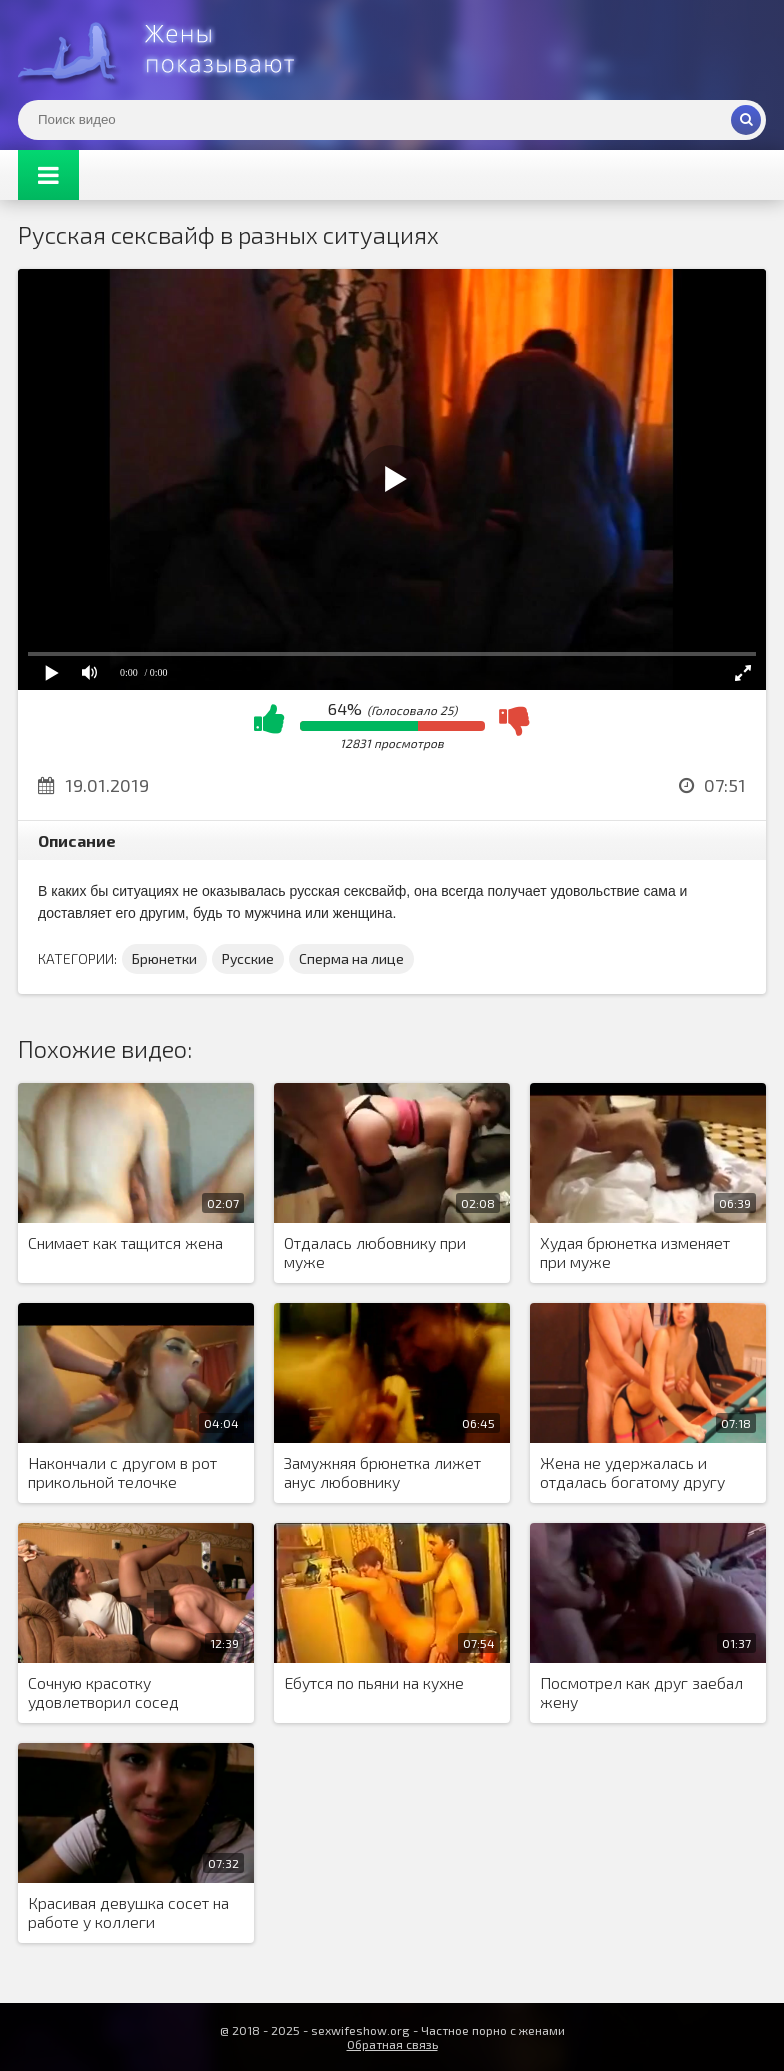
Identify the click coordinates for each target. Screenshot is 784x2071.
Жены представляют (168, 50)
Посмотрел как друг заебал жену (641, 1692)
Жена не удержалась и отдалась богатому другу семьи (632, 1473)
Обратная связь (392, 2044)
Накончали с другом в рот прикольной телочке (122, 1472)
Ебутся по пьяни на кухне (374, 1682)
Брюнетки (164, 958)
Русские (248, 958)
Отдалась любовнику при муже (375, 1252)
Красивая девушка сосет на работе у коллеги (128, 1912)
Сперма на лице (351, 958)
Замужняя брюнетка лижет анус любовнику (382, 1472)
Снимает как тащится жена (125, 1242)
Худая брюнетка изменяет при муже (635, 1252)
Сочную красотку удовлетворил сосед (103, 1692)
